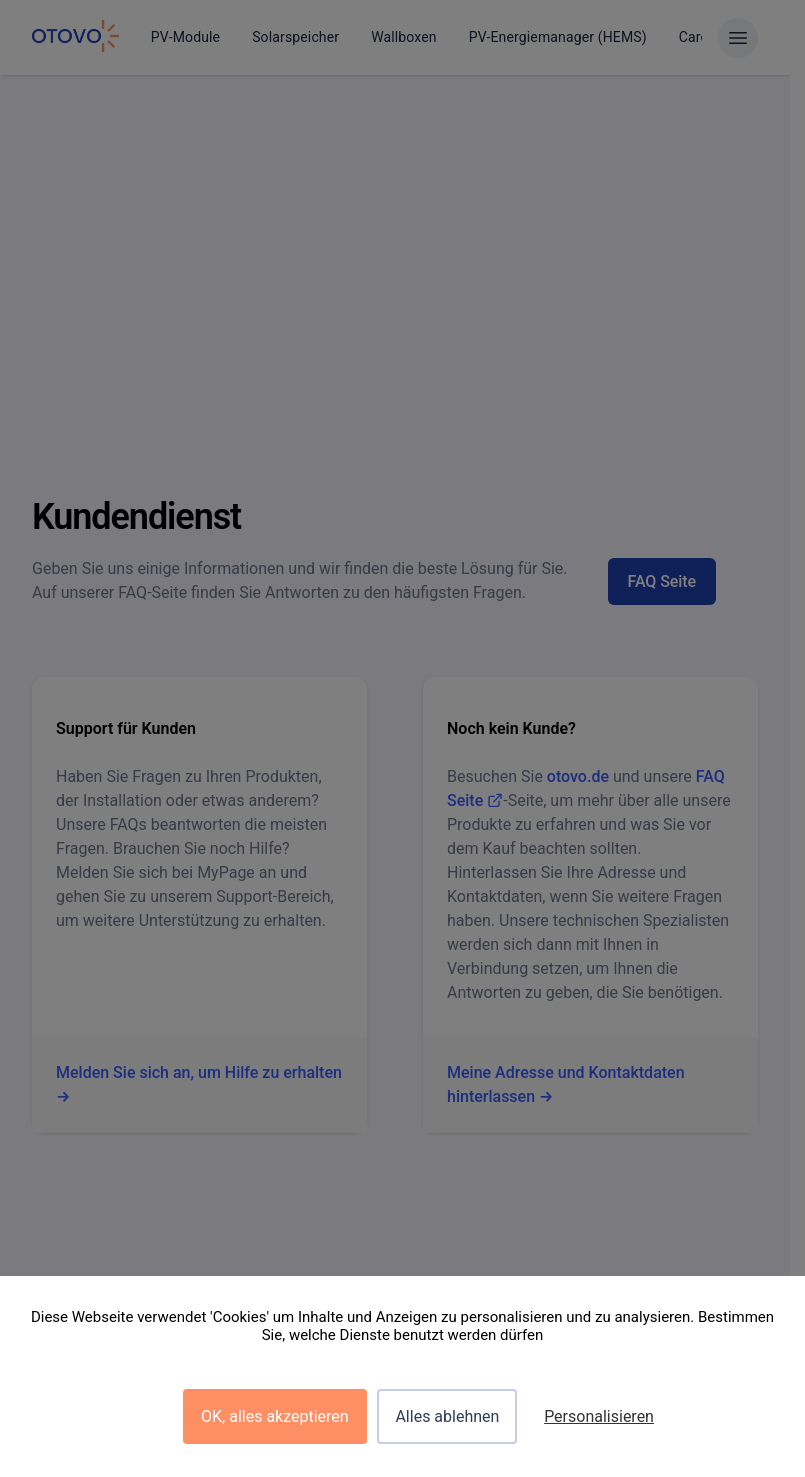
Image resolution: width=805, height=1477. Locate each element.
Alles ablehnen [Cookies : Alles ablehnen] (447, 1416)
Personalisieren (599, 1416)
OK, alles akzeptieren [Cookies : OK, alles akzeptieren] (275, 1416)
